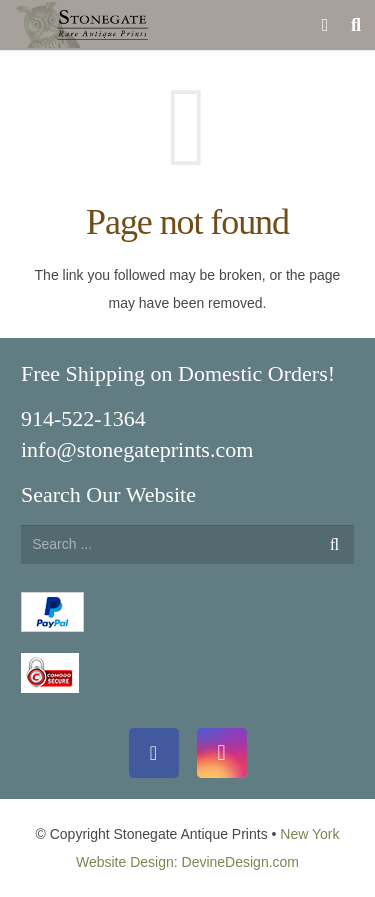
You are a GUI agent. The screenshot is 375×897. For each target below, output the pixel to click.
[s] (187, 544)
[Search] (334, 544)
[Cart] (325, 25)
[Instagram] (222, 753)
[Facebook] (154, 753)
